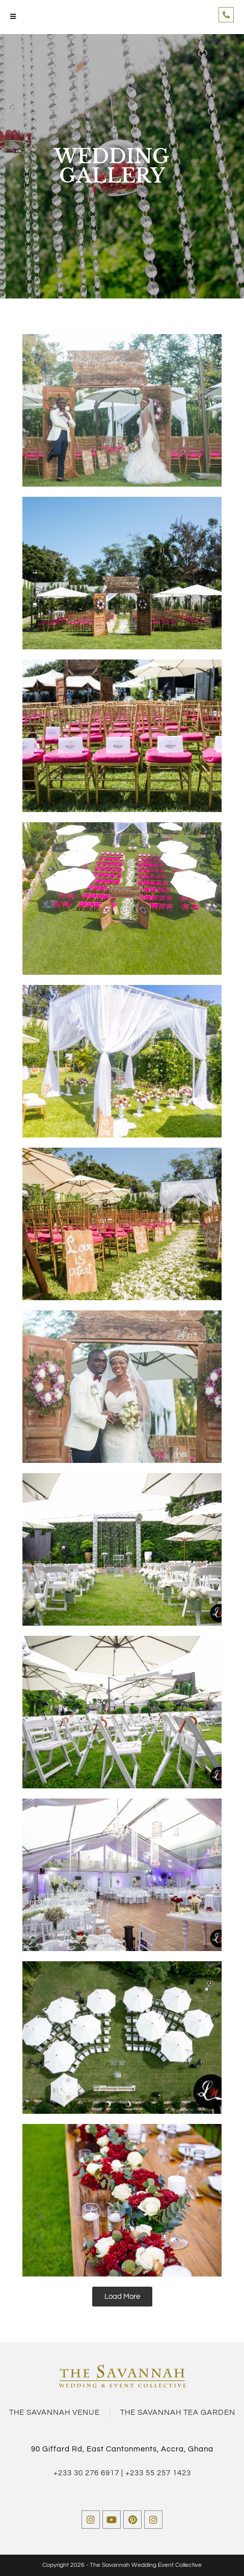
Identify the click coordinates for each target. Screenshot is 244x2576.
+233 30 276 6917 (86, 2473)
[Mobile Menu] (13, 17)
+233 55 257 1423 (158, 2473)
